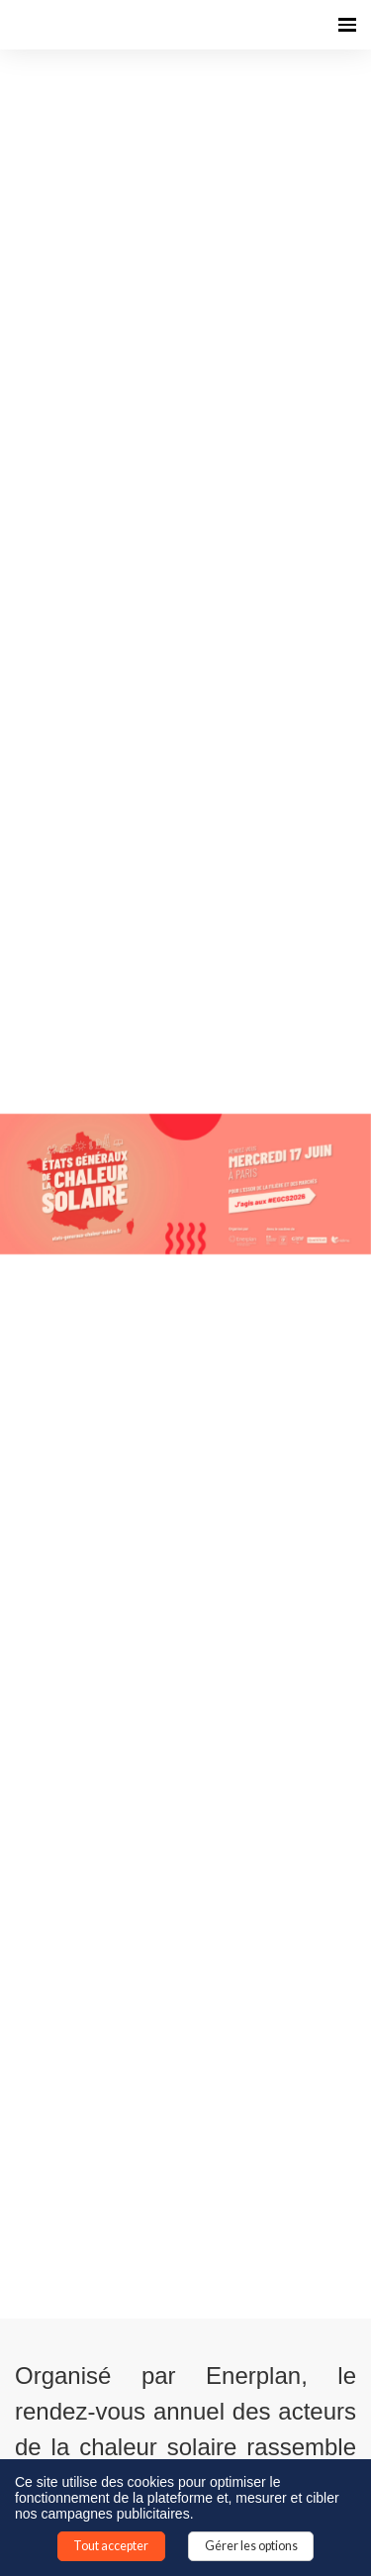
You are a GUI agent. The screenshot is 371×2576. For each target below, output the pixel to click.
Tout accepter (110, 2545)
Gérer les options (251, 2545)
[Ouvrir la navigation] (347, 25)
